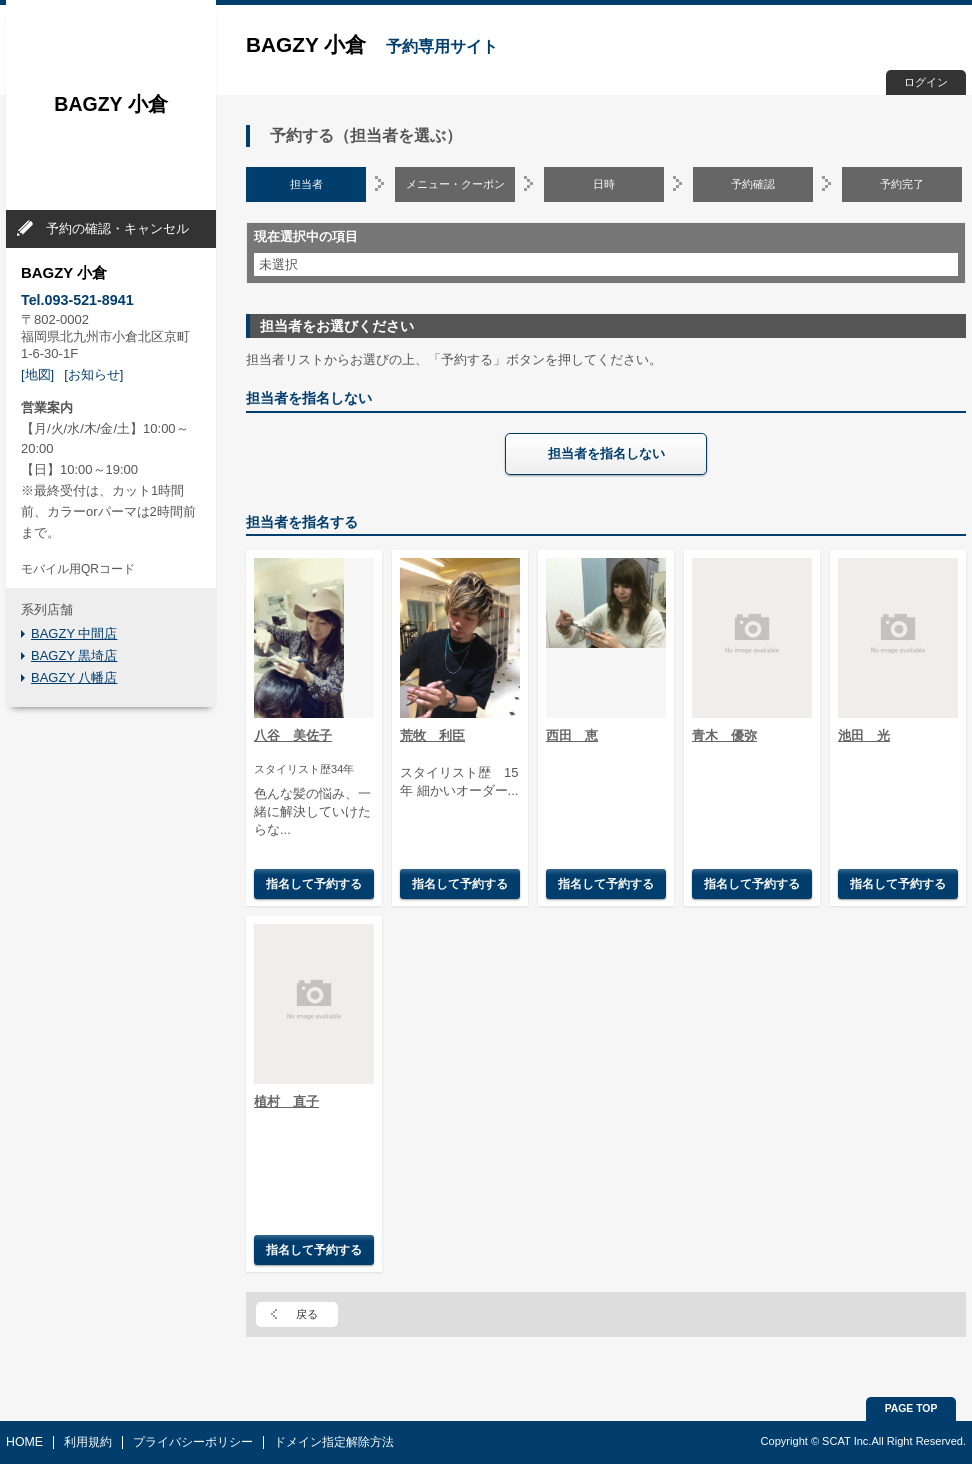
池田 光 (864, 735)
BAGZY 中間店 (74, 633)
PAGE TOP (911, 1408)
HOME (24, 1442)
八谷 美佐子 (293, 735)
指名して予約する (314, 883)
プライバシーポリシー (193, 1442)
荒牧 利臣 (432, 735)
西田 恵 (572, 735)
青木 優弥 (724, 735)
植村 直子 (286, 1101)
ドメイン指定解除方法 (334, 1442)
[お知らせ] (93, 374)
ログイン (926, 82)
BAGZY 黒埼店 (74, 655)
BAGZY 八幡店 (74, 677)
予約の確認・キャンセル (117, 228)
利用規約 (88, 1442)
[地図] (37, 374)
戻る (307, 1314)
